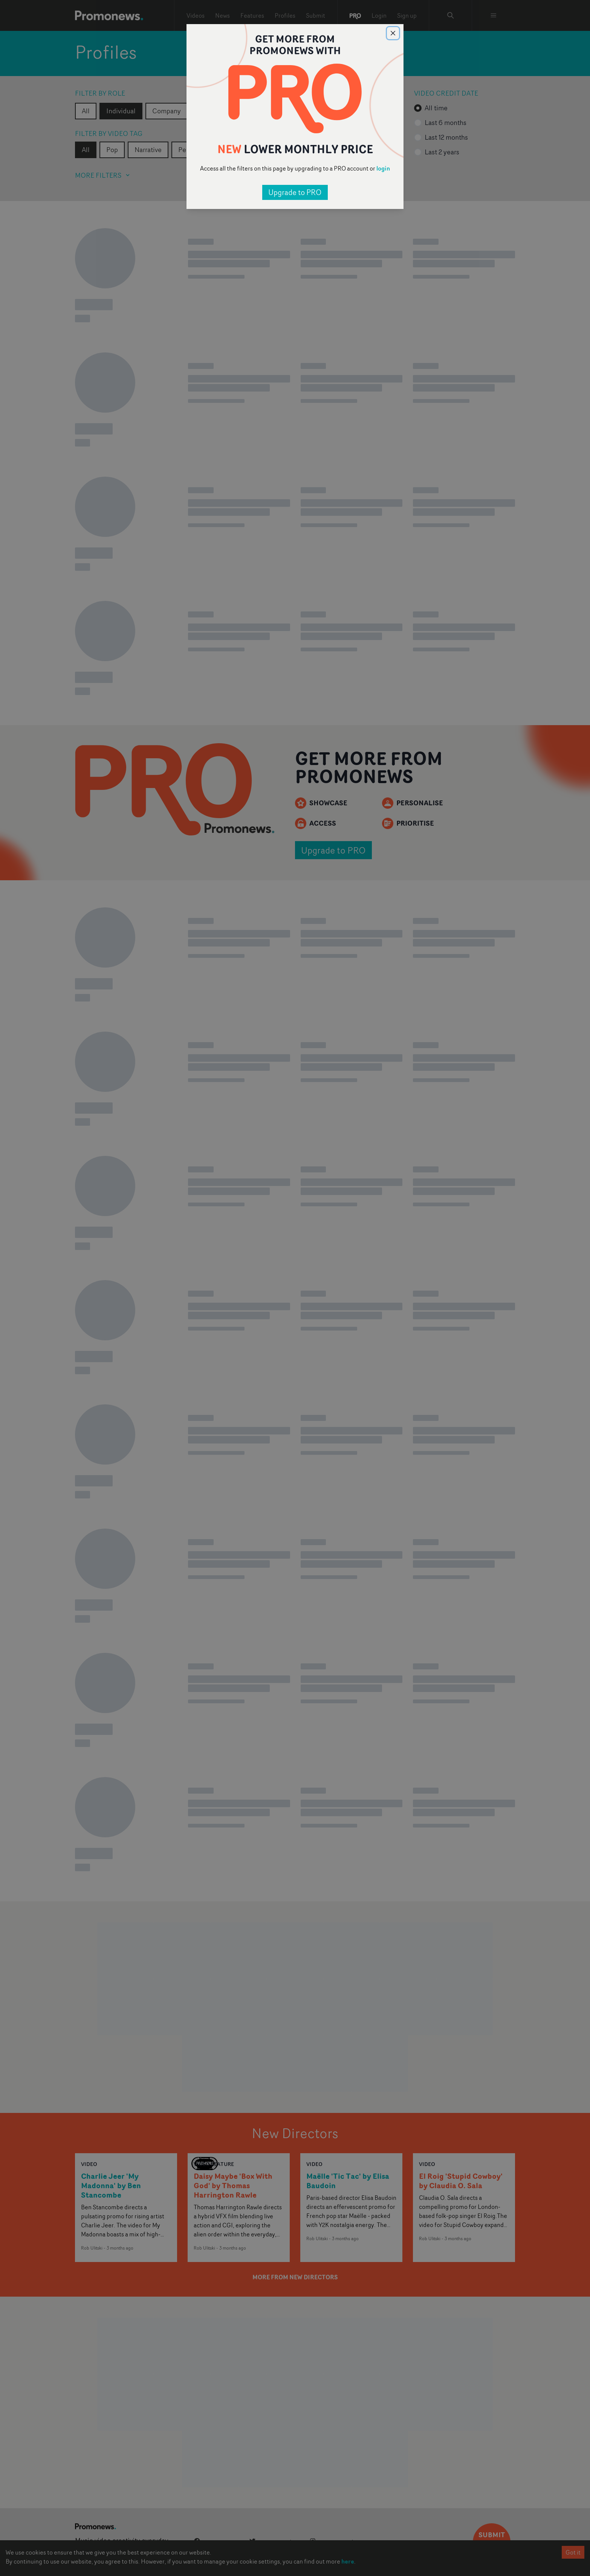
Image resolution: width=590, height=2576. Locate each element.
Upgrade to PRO (295, 192)
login (383, 168)
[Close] (393, 33)
